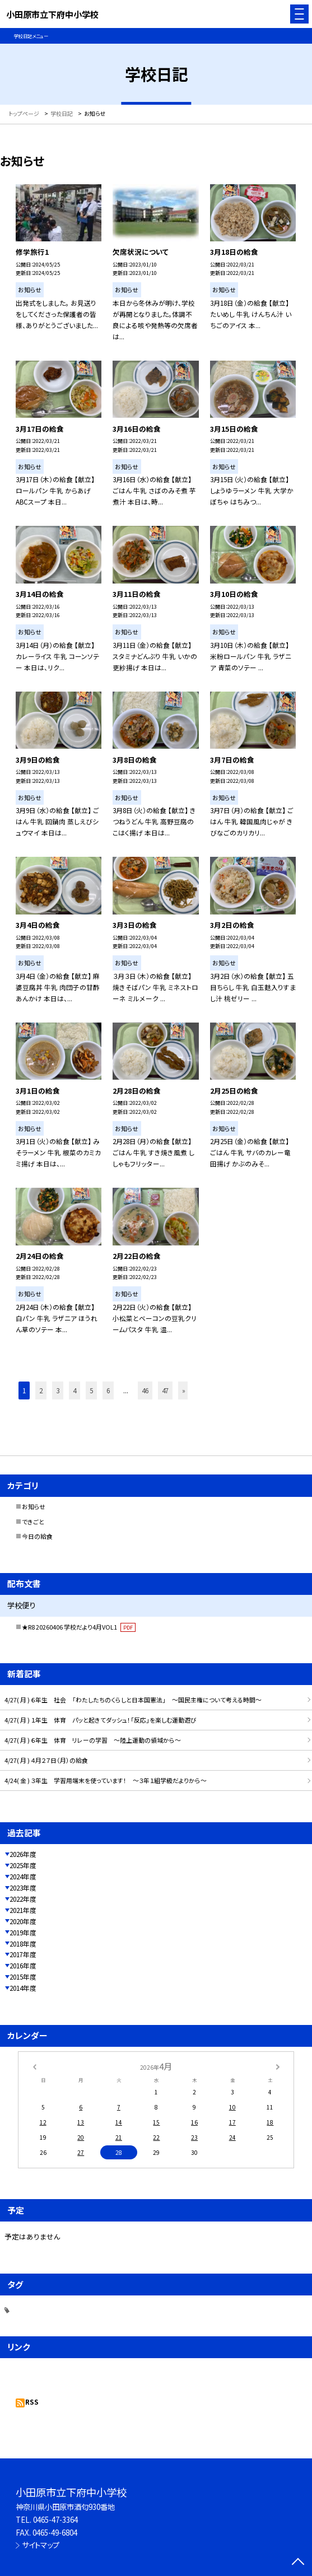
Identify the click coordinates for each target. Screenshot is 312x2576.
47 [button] (165, 1390)
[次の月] (278, 2066)
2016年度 (23, 1965)
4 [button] (74, 1390)
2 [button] (41, 1390)
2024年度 (23, 1876)
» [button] (183, 1390)
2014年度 (23, 1987)
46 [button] (145, 1390)
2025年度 (23, 1865)
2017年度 (23, 1954)
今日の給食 (37, 1536)
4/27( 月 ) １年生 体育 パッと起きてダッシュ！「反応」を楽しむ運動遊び (100, 1719)
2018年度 (23, 1943)
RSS (32, 2401)
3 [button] (57, 1390)
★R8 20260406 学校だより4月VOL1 (79, 1626)
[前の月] (34, 2066)
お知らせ (33, 1506)
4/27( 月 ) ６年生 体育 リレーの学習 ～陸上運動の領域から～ (92, 1739)
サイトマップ (40, 2545)
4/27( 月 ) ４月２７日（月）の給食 (46, 1760)
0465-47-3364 (55, 2519)
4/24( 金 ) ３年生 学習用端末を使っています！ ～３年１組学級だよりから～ (105, 1780)
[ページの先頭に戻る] (298, 2562)
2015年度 (23, 1976)
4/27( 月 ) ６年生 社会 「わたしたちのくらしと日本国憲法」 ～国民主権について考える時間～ (133, 1699)
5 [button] (91, 1390)
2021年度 (23, 1910)
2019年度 (23, 1932)
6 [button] (108, 1390)
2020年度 (23, 1921)
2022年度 (23, 1898)
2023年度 (23, 1887)
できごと (33, 1521)
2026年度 (23, 1854)
